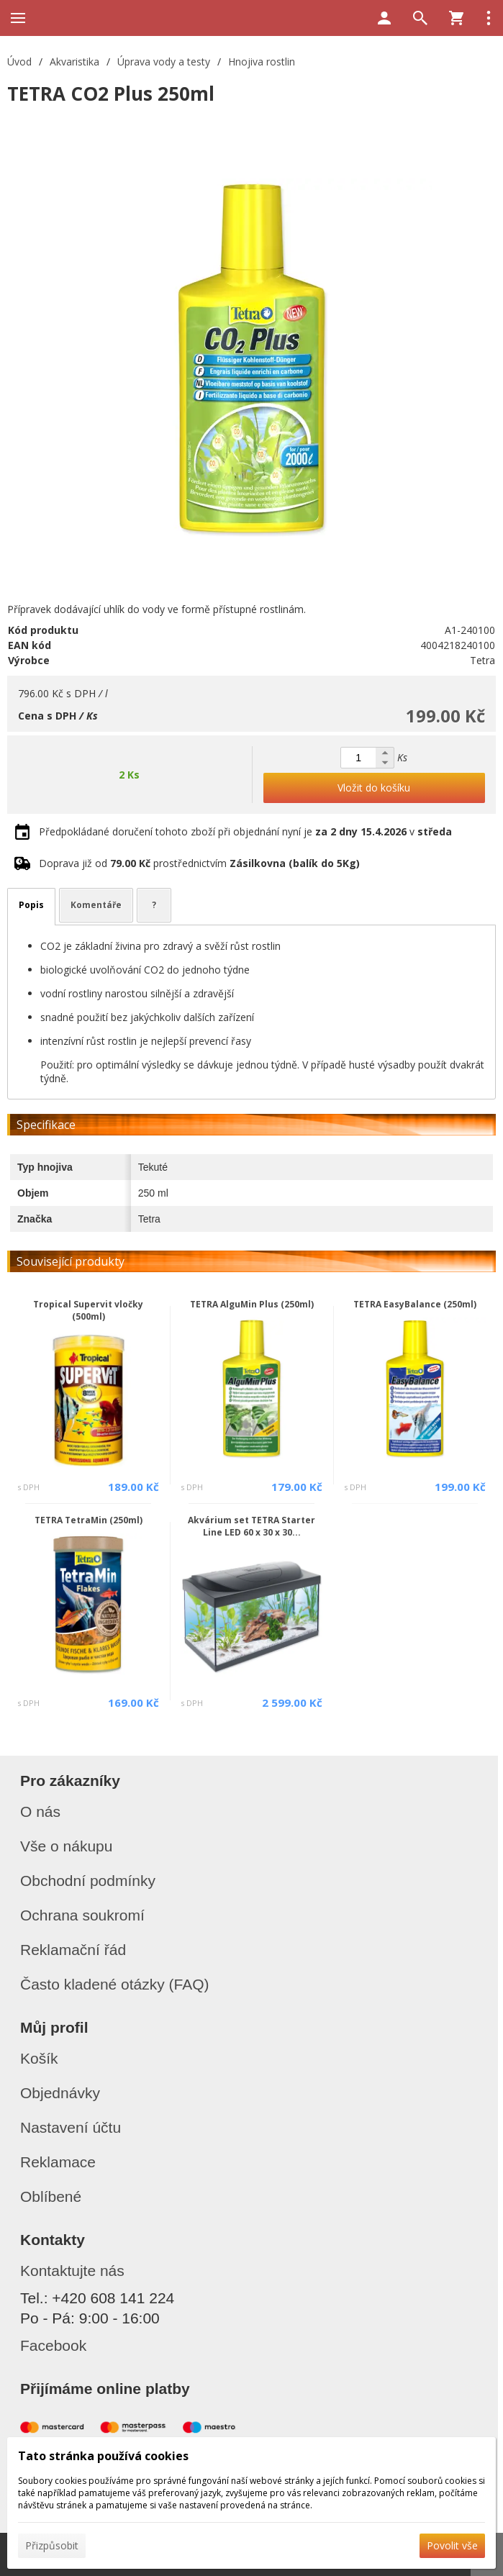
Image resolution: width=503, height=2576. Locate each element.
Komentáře (96, 905)
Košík (39, 2058)
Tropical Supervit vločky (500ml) (88, 1310)
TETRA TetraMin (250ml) (88, 1520)
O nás (40, 1811)
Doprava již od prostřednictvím (199, 863)
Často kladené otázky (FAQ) (114, 1984)
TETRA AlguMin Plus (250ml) (252, 1304)
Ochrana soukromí (82, 1915)
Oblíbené (50, 2196)
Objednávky (60, 2093)
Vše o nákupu (66, 1846)
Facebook (53, 2345)
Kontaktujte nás (72, 2270)
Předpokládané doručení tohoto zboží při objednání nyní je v (245, 831)
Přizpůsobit (51, 2545)
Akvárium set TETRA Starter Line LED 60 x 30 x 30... (251, 1526)
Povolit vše (452, 2545)
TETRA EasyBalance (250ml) (414, 1304)
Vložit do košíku (373, 787)
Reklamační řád (73, 1949)
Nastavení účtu (70, 2127)
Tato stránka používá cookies (103, 2456)
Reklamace (58, 2162)
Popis (31, 905)
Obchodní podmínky (87, 1880)
